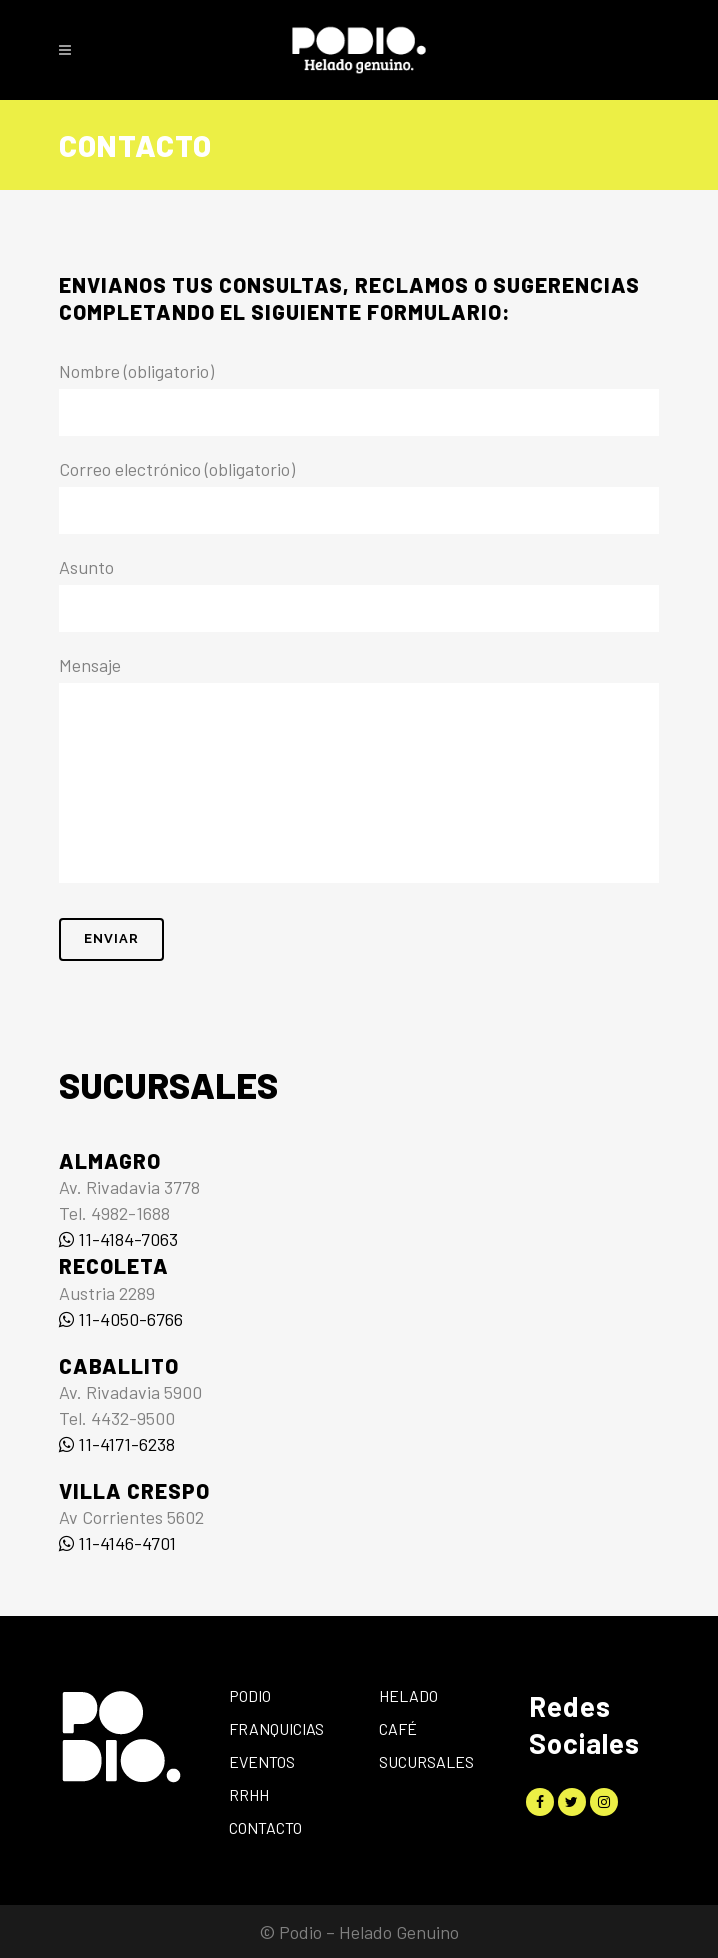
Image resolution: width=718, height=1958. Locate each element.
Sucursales (426, 1762)
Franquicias (276, 1729)
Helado (408, 1696)
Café (398, 1729)
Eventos (262, 1762)
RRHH (249, 1795)
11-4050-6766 (121, 1319)
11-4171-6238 (117, 1444)
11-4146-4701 (117, 1543)
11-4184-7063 (118, 1239)
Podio (250, 1696)
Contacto (265, 1828)
